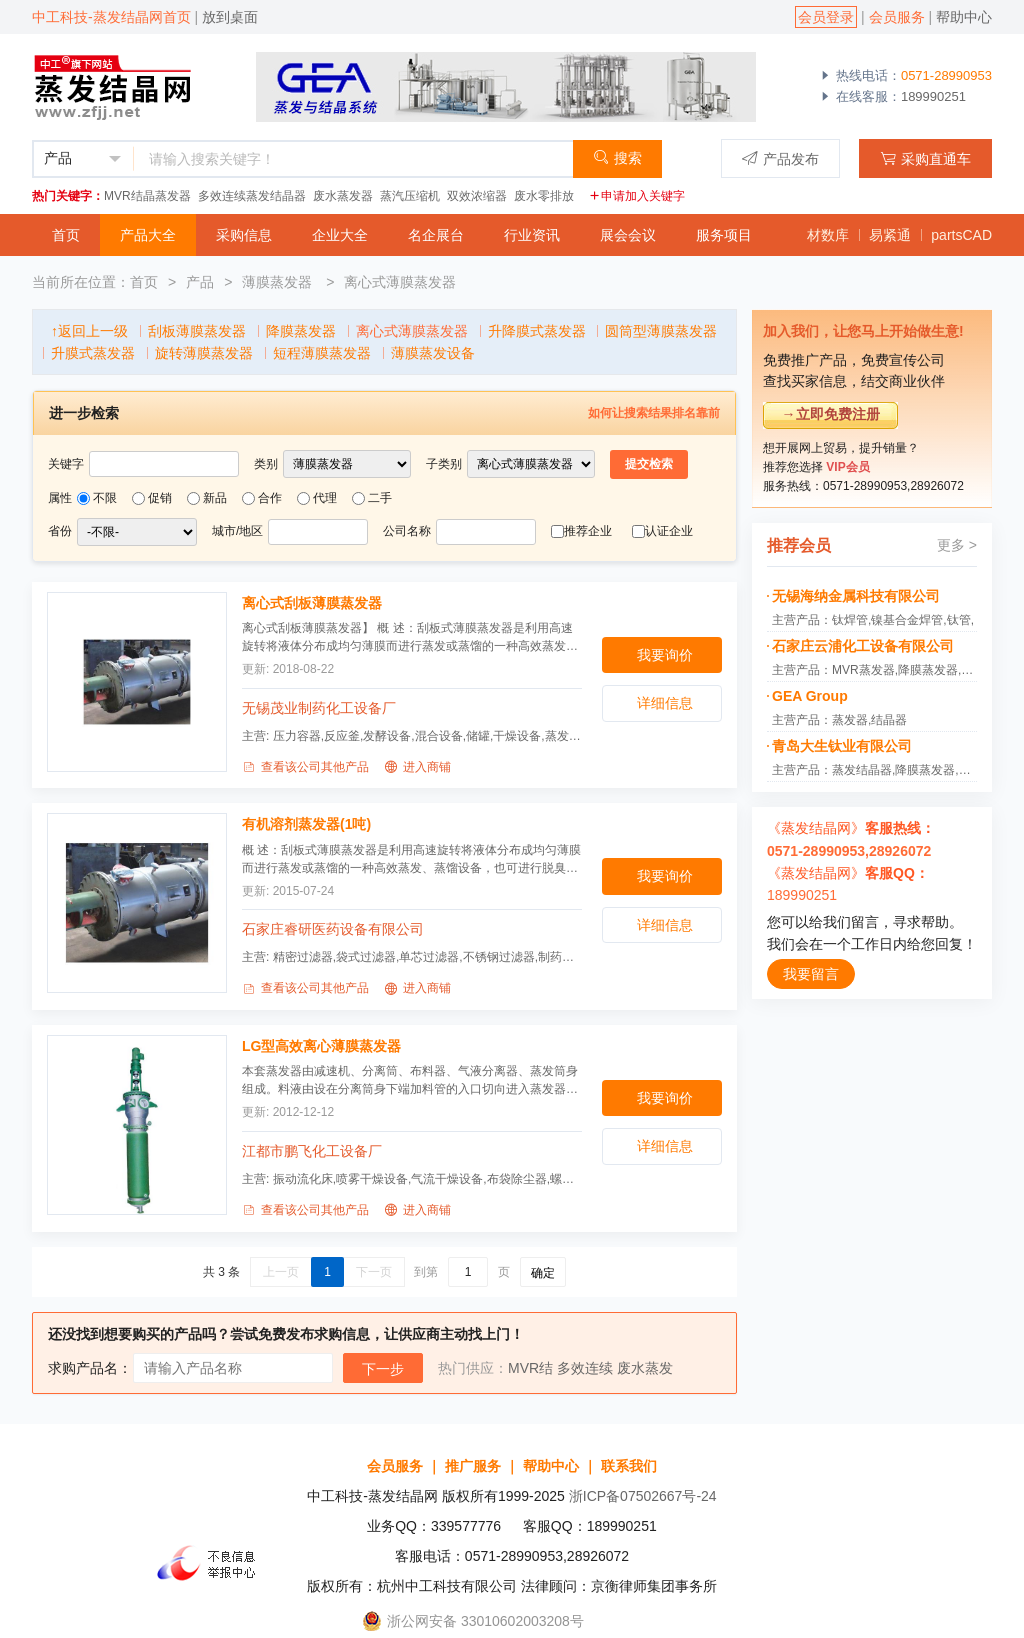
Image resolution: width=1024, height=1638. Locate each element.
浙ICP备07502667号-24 (643, 1496)
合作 (270, 498)
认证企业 (669, 531)
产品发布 (780, 158)
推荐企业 (588, 531)
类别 (266, 464)
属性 (60, 498)
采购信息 (244, 235)
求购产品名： (90, 1368)
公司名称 (407, 531)
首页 (66, 235)
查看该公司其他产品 (305, 767)
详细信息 (665, 703)
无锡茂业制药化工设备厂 (319, 708)
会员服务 (897, 17)
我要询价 (665, 655)
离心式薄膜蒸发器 (400, 282)
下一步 (383, 1369)
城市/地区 (237, 531)
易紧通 (890, 235)
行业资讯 (532, 235)
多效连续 (585, 1368)
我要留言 (811, 974)
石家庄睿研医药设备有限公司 (333, 929)
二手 (380, 498)
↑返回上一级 (89, 331)
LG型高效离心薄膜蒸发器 (321, 1046)
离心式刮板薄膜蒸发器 (312, 603)
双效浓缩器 (477, 196)
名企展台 (436, 235)
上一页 (281, 1272)
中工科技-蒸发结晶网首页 (111, 17)
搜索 (617, 157)
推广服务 (473, 1466)
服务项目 (724, 235)
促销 (160, 498)
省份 (60, 531)
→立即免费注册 (831, 414)
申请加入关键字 (637, 196)
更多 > (957, 545)
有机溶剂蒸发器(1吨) (306, 824)
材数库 (828, 235)
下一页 (374, 1272)
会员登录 (826, 17)
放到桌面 (230, 17)
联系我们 (629, 1466)
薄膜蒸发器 (279, 282)
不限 (105, 498)
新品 (215, 498)
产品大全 (148, 235)
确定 (543, 1273)
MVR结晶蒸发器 (147, 196)
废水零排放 (544, 196)
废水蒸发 (645, 1368)
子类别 (444, 464)
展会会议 (628, 235)
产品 (200, 282)
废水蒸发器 (343, 196)
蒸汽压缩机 (410, 196)
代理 (325, 498)
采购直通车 (925, 158)
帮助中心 (964, 17)
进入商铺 (417, 767)
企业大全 (340, 235)
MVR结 (530, 1368)
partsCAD (961, 235)
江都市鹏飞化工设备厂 (312, 1151)
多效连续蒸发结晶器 (252, 196)
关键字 (66, 464)
